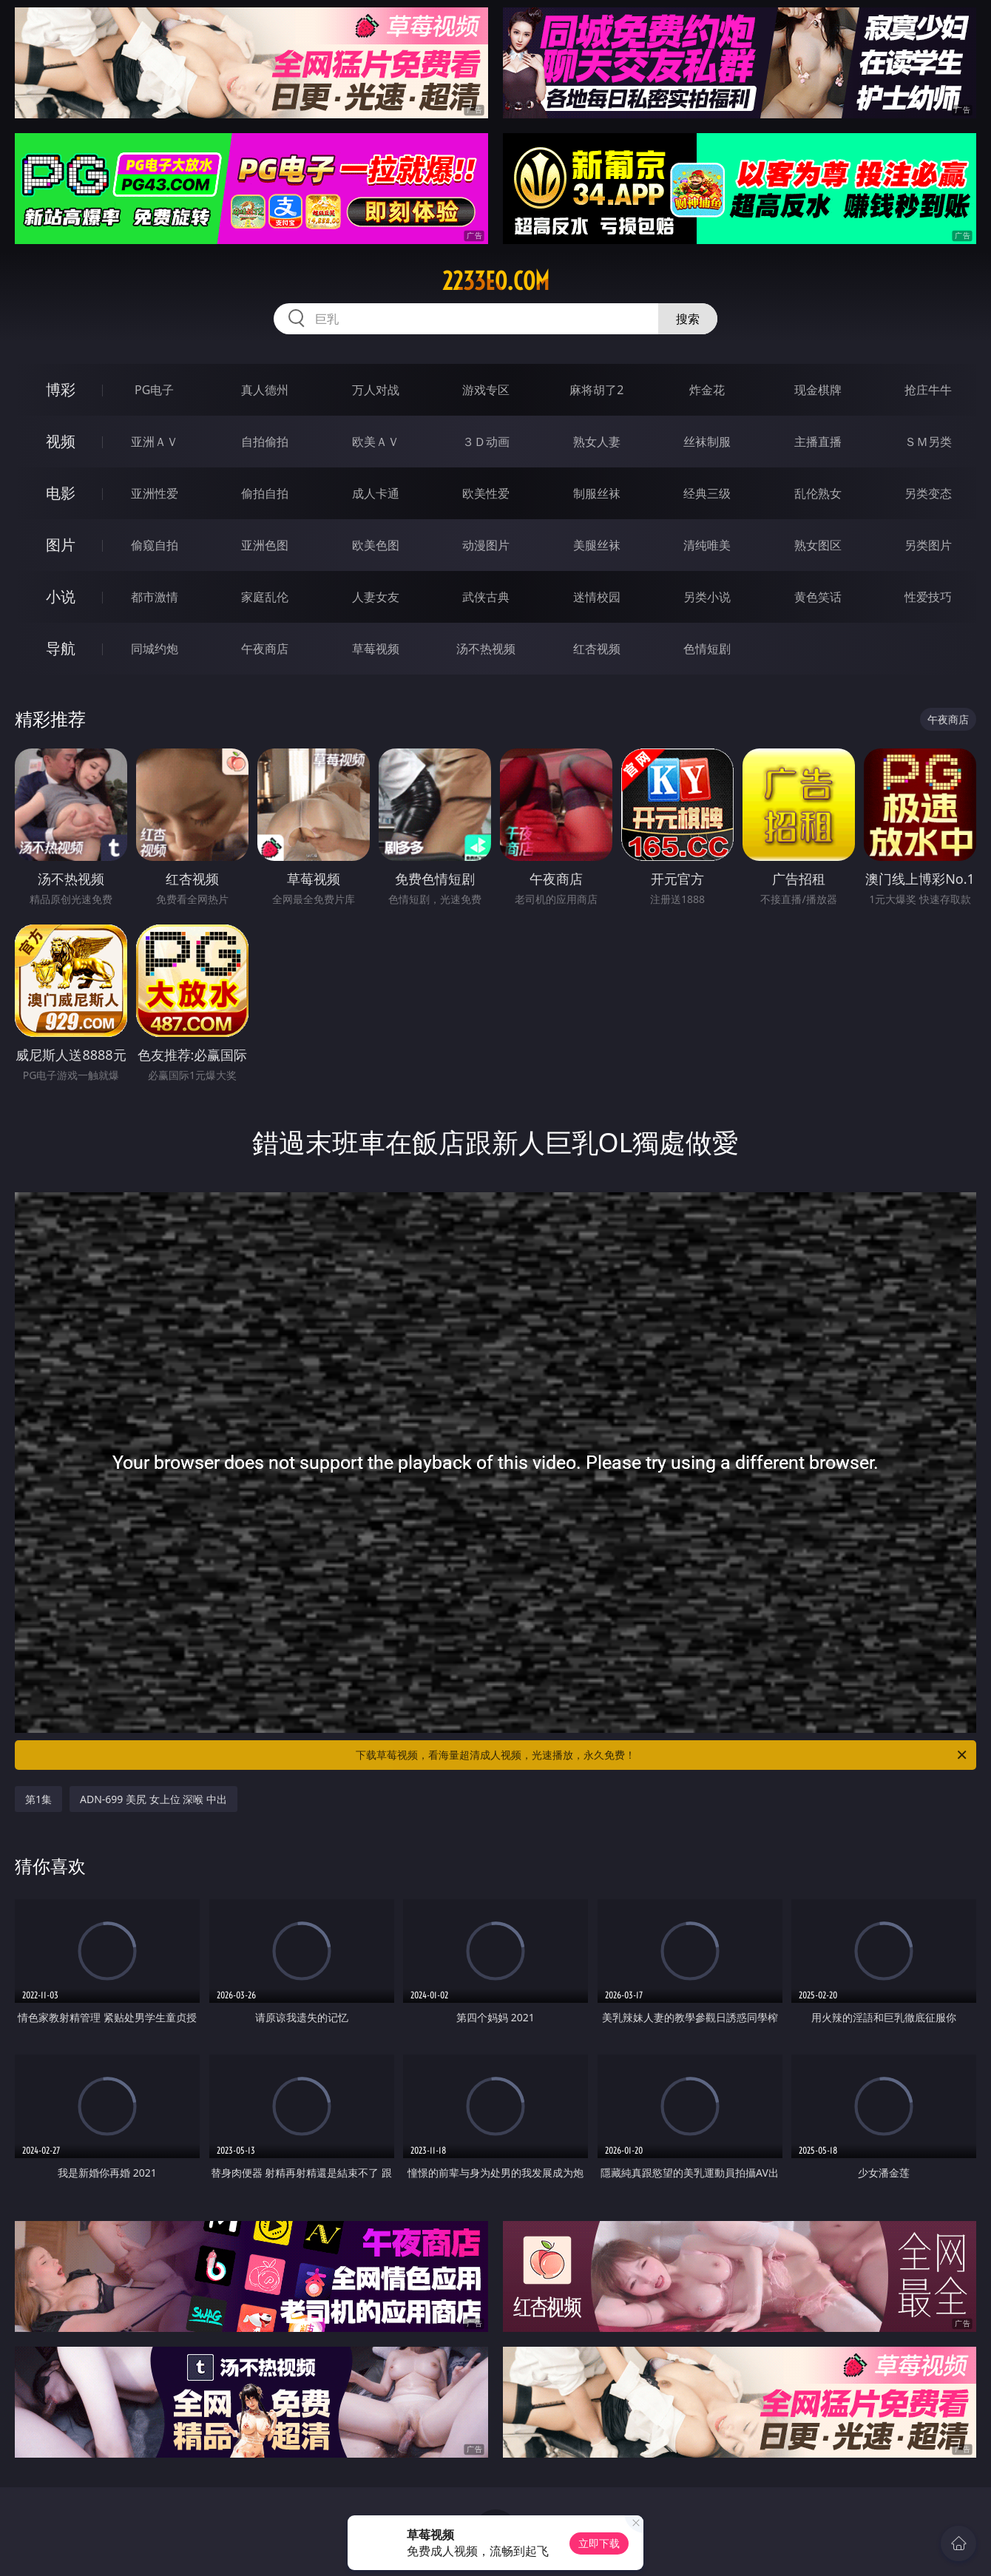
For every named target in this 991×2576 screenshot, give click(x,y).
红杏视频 (596, 648)
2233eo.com (495, 281)
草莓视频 (375, 648)
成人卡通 (375, 493)
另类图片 (928, 545)
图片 (60, 545)
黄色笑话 (818, 597)
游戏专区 (486, 390)
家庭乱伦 (264, 597)
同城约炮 (154, 648)
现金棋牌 (818, 390)
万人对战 (375, 390)
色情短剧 (707, 648)
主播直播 (818, 441)
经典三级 (707, 493)
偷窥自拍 (154, 545)
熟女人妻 (596, 441)
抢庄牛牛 (928, 390)
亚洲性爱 (154, 493)
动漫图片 (486, 545)
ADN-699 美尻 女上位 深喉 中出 (153, 1799)
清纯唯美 (707, 545)
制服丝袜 (596, 493)
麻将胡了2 (596, 390)
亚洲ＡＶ (154, 441)
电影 (60, 493)
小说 (60, 596)
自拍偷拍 (264, 441)
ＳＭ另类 (928, 441)
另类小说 (707, 597)
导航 (60, 648)
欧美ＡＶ (375, 441)
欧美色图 (375, 545)
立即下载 (599, 2543)
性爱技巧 (928, 597)
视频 (60, 441)
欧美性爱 (486, 493)
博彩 (60, 389)
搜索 (688, 319)
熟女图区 (818, 545)
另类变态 (928, 493)
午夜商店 (264, 648)
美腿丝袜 (596, 545)
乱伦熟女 (818, 493)
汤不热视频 (485, 648)
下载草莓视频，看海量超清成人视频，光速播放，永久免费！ (662, 1755)
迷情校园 (596, 597)
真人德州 (264, 390)
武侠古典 (486, 597)
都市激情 (154, 597)
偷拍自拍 (264, 493)
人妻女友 (375, 597)
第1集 (38, 1799)
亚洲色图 (264, 545)
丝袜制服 (707, 441)
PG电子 (154, 390)
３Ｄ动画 (486, 441)
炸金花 (707, 390)
